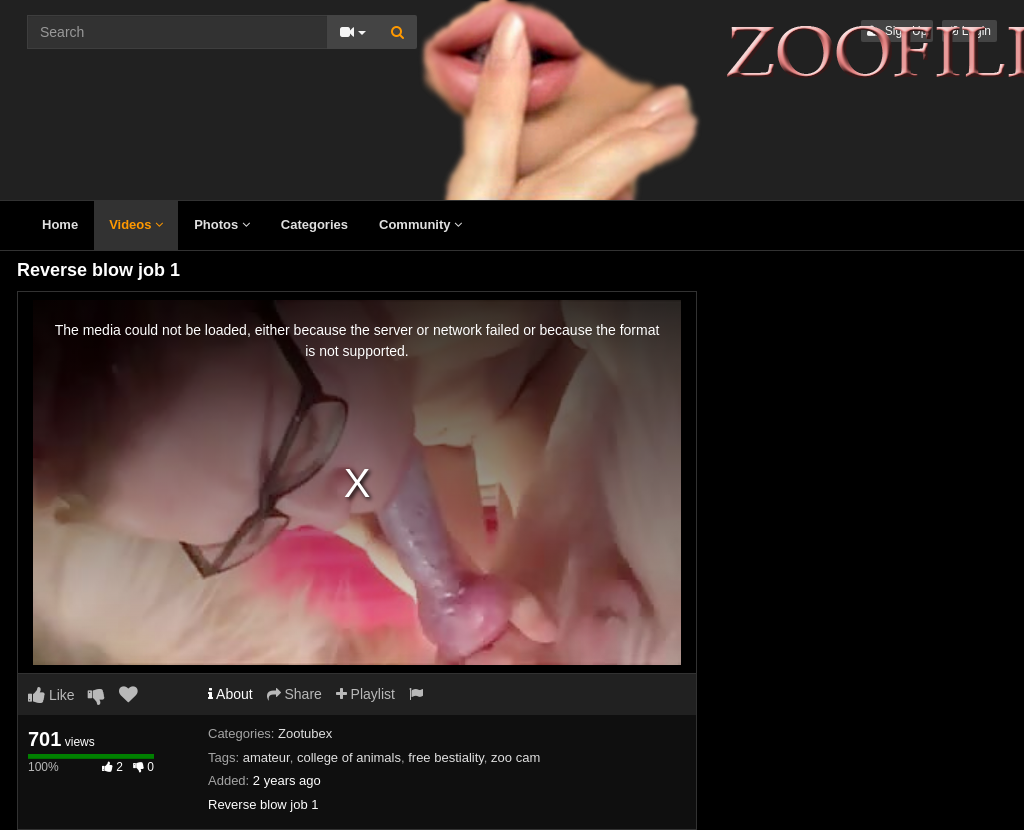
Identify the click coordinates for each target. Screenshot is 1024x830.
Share (294, 694)
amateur (266, 757)
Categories (314, 224)
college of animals (349, 757)
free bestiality (446, 757)
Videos (136, 224)
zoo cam (515, 757)
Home (60, 224)
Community (420, 224)
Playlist (365, 694)
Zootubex (305, 733)
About (230, 694)
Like (51, 695)
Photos (222, 224)
